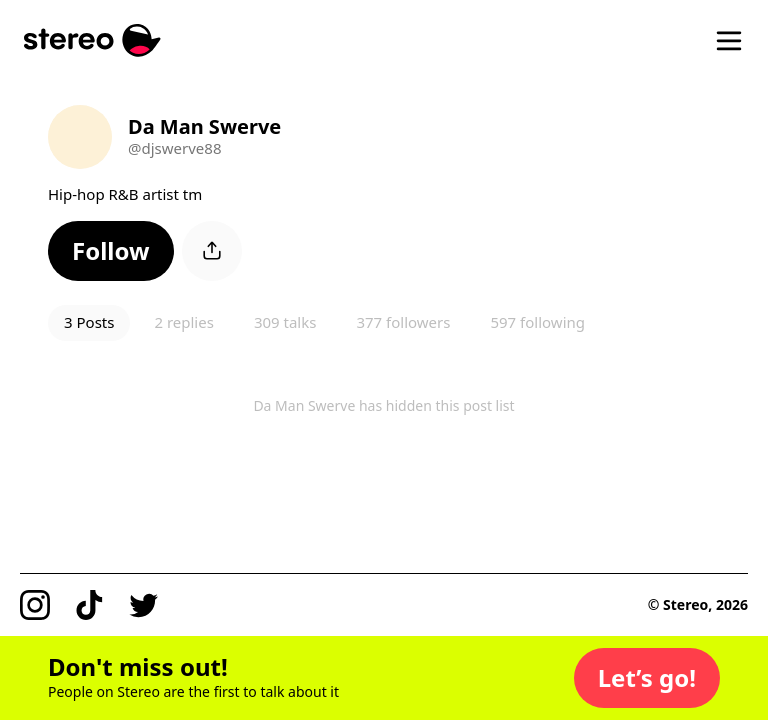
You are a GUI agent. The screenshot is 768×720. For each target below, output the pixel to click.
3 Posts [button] (89, 322)
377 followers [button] (403, 322)
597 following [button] (537, 322)
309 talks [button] (285, 322)
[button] (111, 251)
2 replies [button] (183, 322)
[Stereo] (92, 40)
